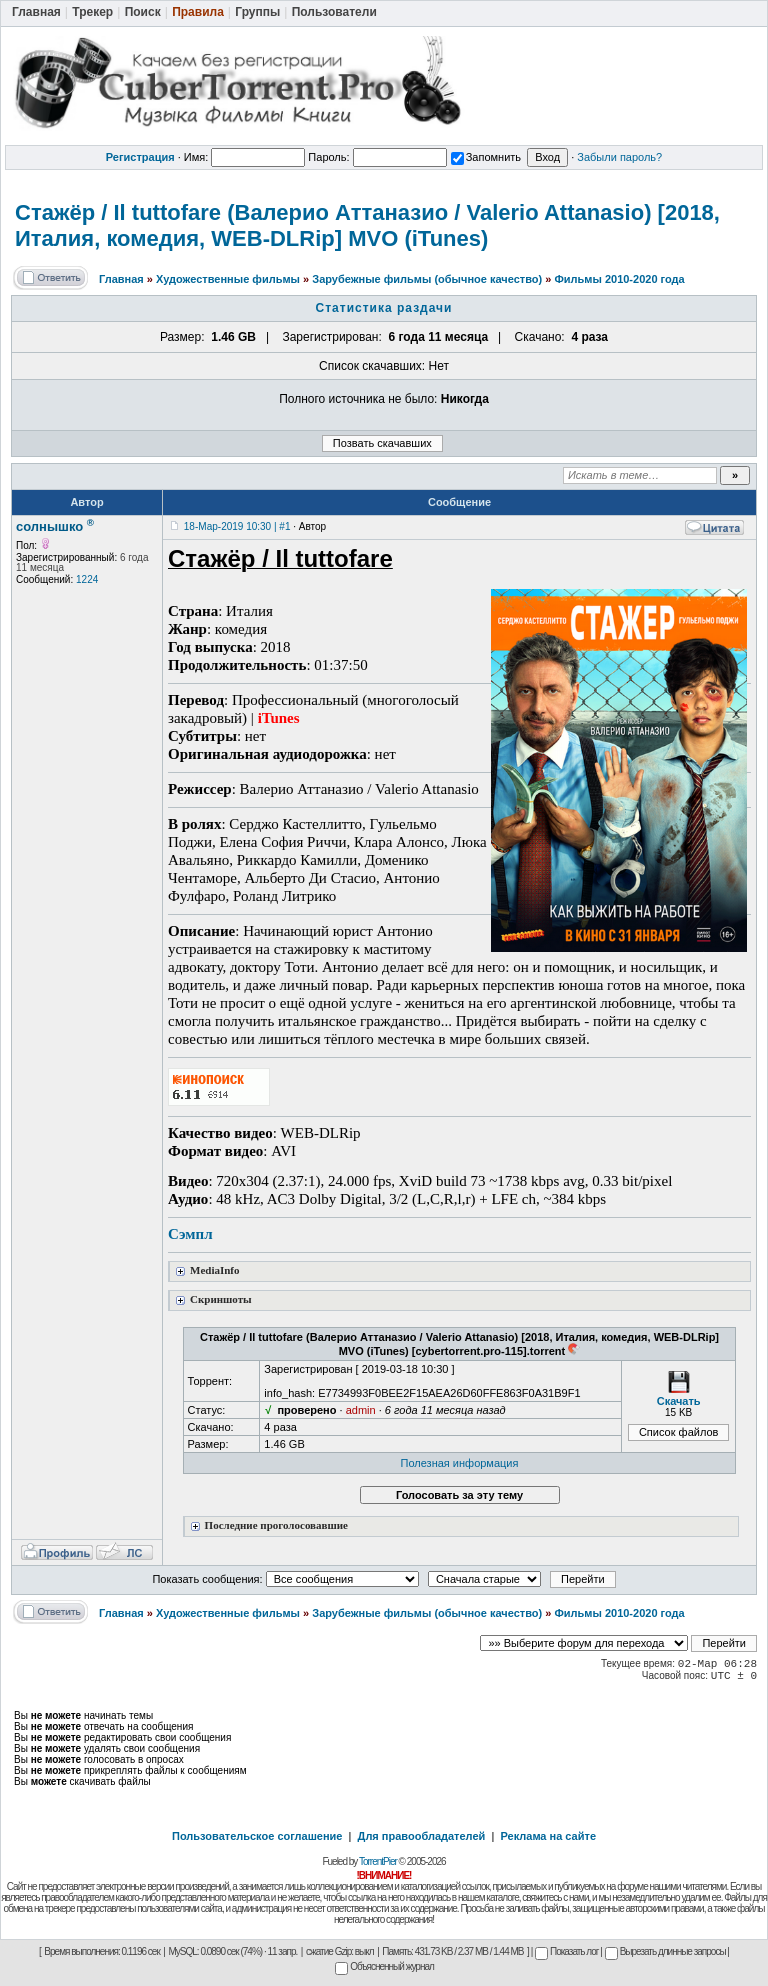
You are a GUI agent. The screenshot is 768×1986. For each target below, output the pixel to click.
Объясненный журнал (384, 1966)
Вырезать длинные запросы (665, 1951)
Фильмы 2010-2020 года (619, 279)
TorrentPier (378, 1861)
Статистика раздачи (384, 308)
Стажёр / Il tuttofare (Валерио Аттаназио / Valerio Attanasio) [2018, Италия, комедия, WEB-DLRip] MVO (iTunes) (367, 225)
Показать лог (566, 1951)
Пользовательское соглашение (257, 1836)
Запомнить (486, 157)
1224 (87, 579)
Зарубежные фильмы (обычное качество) (427, 279)
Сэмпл (190, 1234)
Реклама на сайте (548, 1836)
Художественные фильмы (228, 279)
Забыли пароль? (619, 157)
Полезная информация (460, 1463)
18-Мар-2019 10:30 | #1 (237, 526)
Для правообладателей (422, 1836)
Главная (121, 279)
